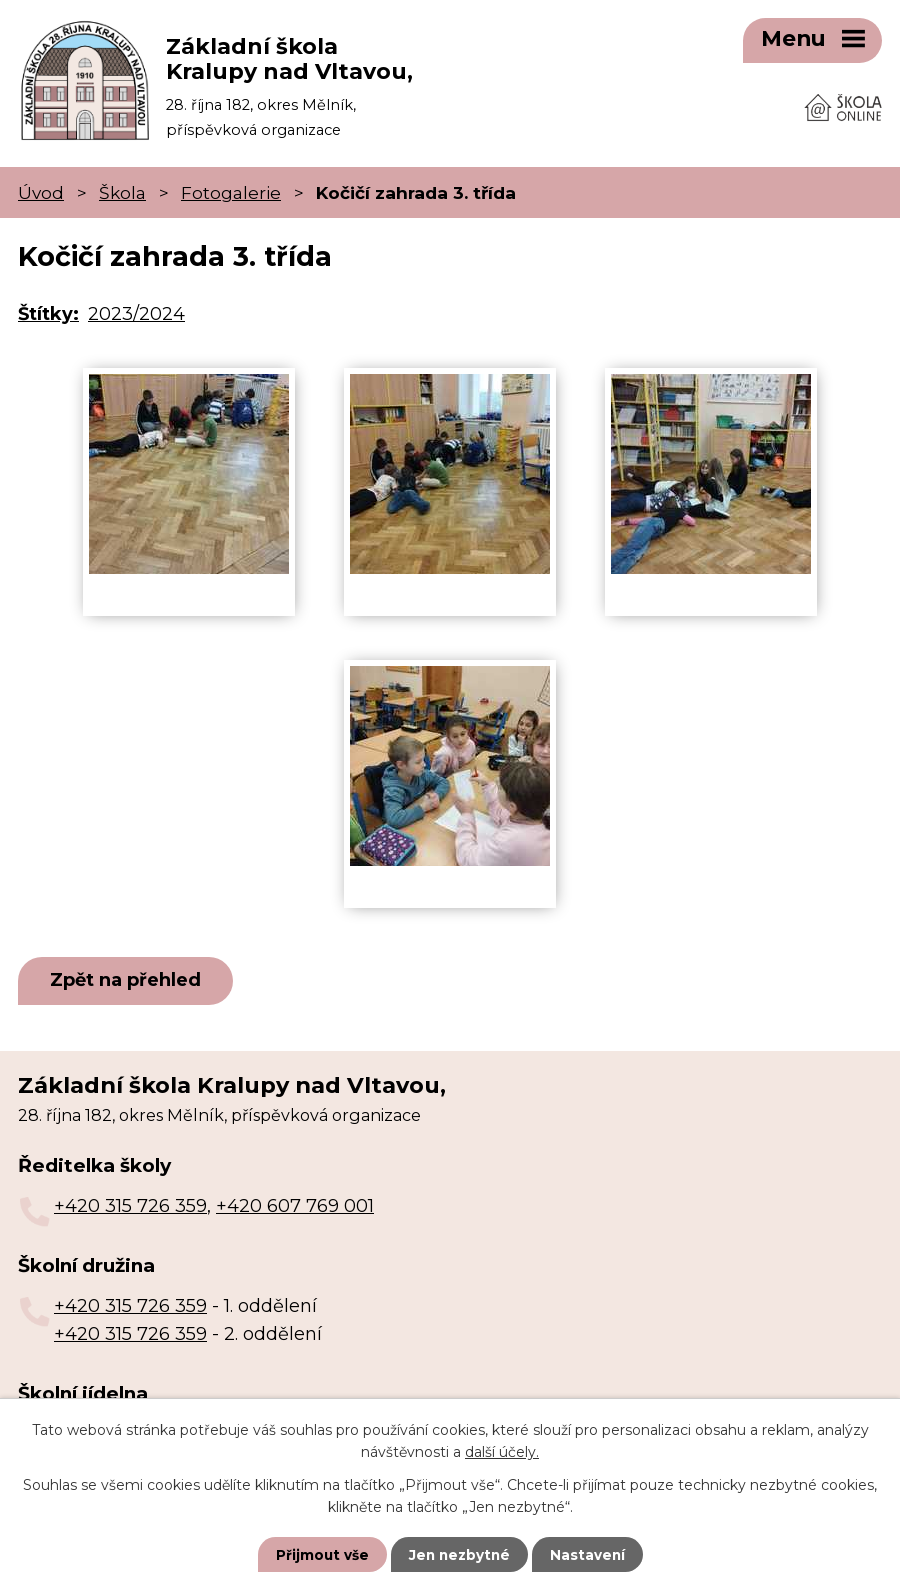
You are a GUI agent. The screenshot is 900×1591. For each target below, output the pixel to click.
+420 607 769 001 (295, 1201)
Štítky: (48, 308)
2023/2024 (136, 308)
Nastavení (590, 1554)
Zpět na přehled (129, 975)
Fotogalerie (231, 186)
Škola (122, 186)
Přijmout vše (320, 1554)
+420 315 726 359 (130, 1201)
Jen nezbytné (459, 1554)
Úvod (41, 186)
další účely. (502, 1451)
